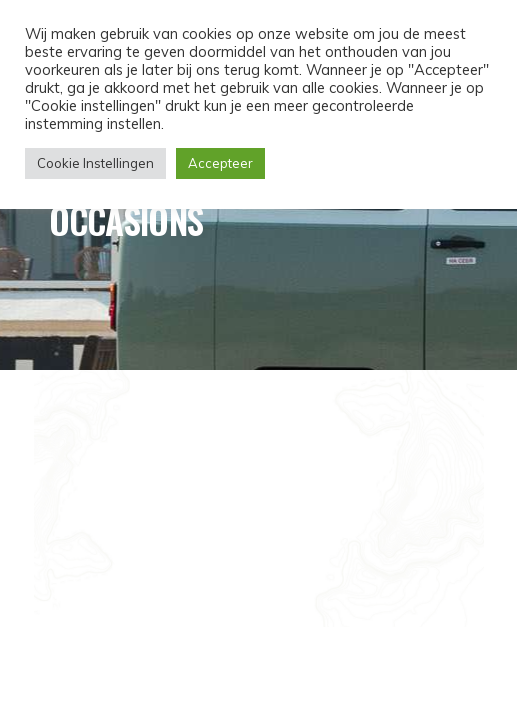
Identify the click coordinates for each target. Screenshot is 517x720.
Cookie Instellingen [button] (95, 163)
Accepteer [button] (220, 163)
